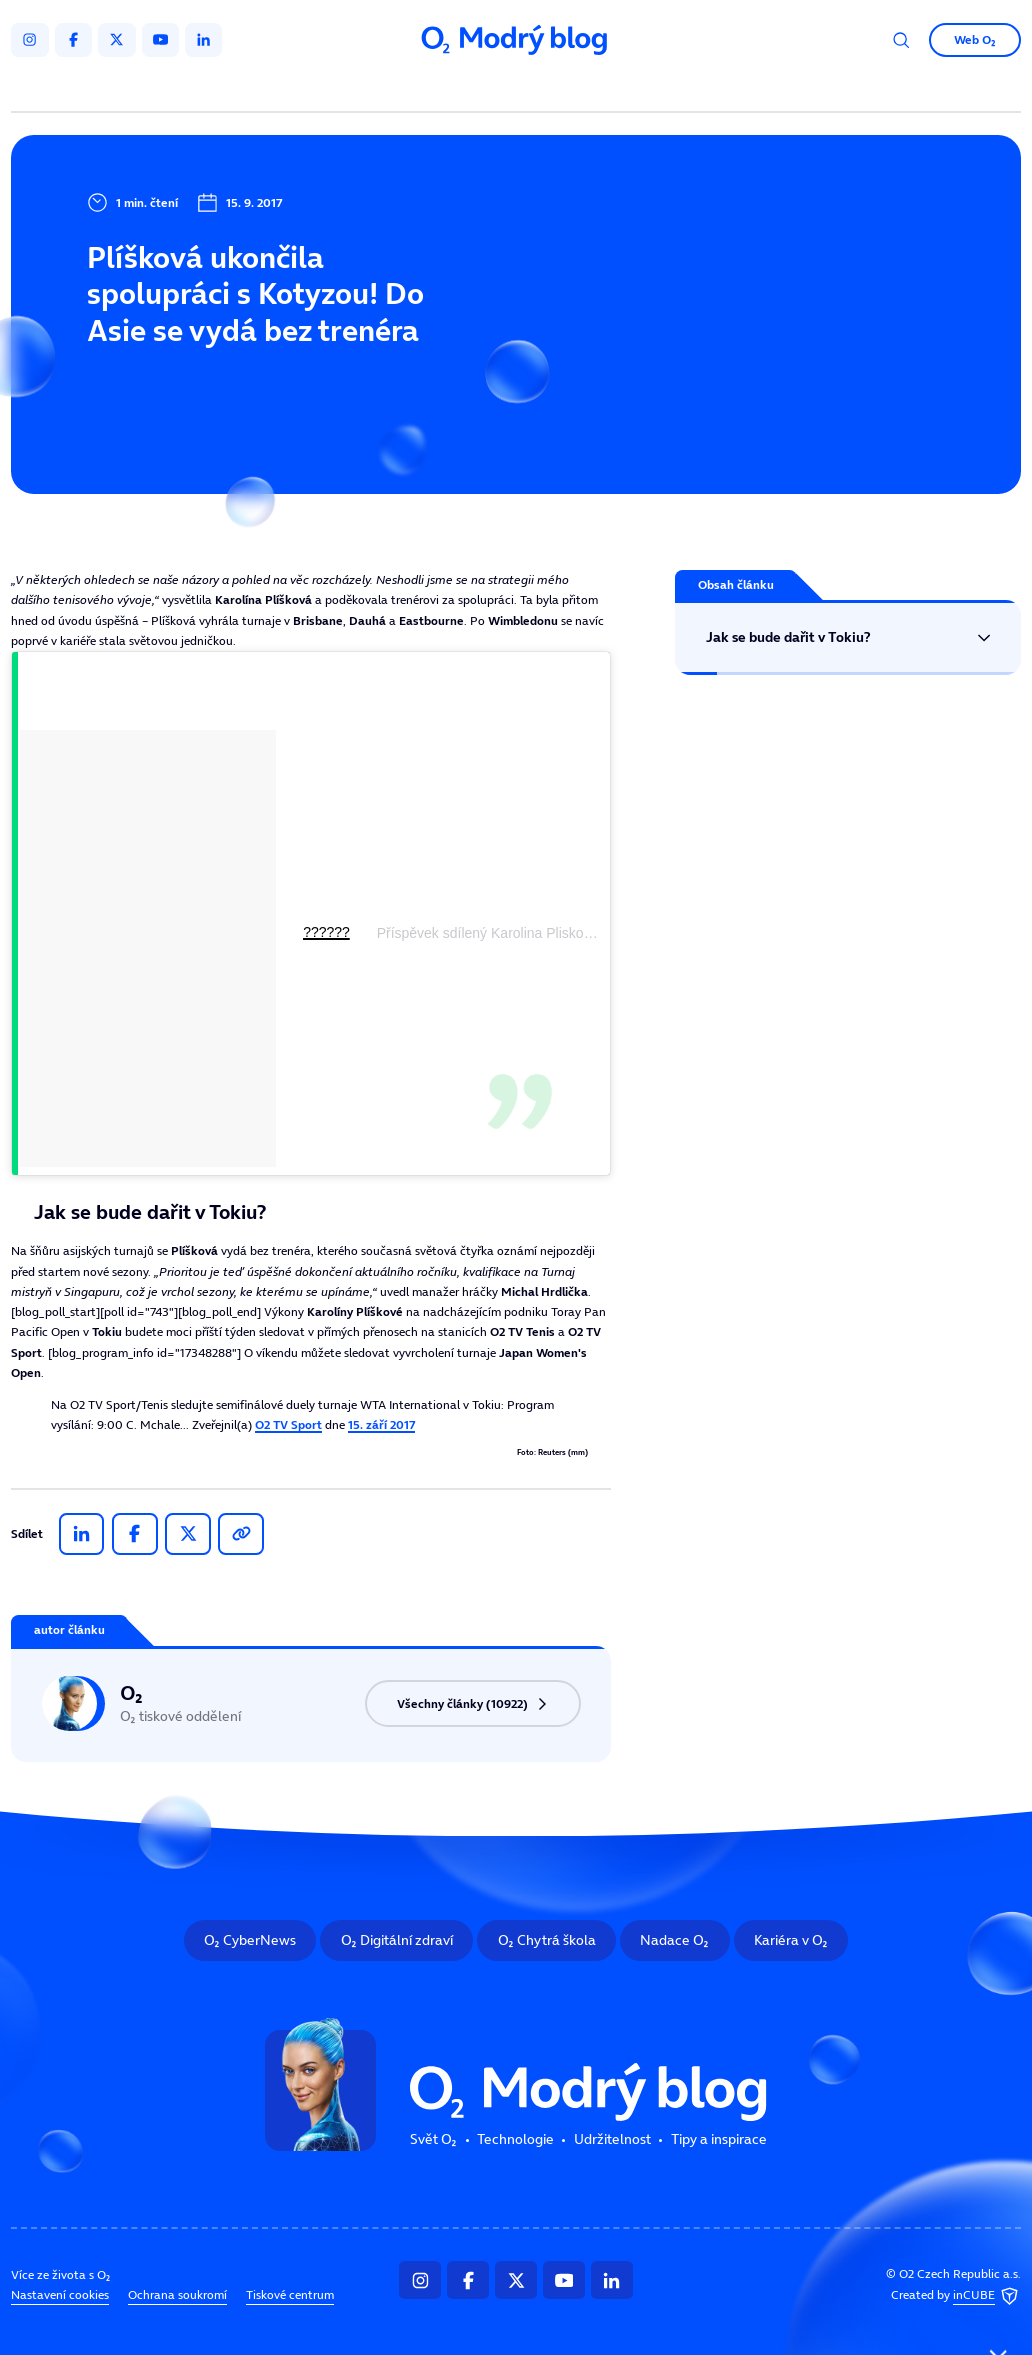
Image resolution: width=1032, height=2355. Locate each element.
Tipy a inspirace (673, 88)
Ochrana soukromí (177, 2296)
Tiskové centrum (290, 2296)
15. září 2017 (381, 1424)
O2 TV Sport (288, 1424)
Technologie (434, 88)
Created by (956, 2296)
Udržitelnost (548, 88)
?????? (326, 932)
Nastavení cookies (60, 2296)
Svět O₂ (334, 88)
